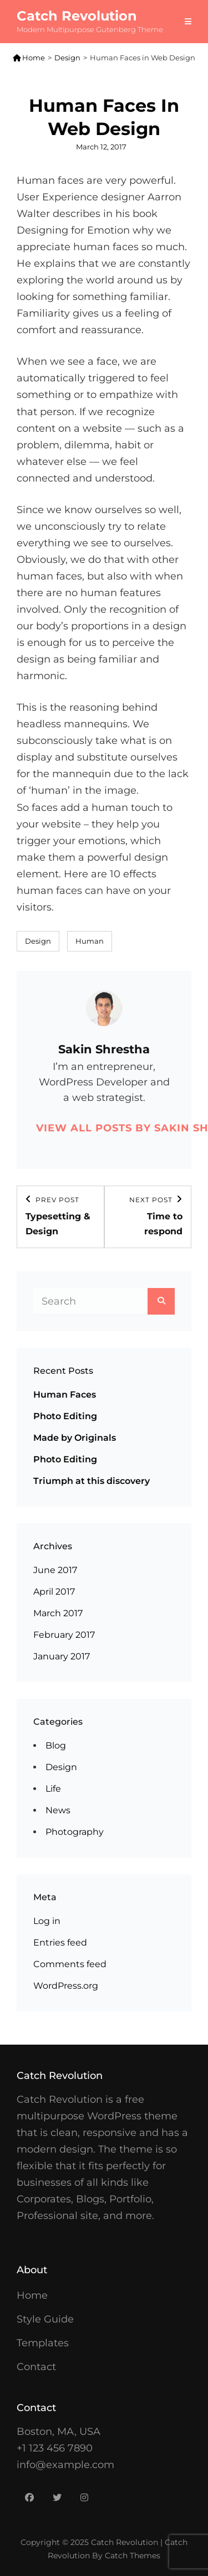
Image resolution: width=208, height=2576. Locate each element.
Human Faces (64, 1394)
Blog (55, 1745)
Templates (43, 2343)
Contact (36, 2367)
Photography (74, 1832)
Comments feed (69, 1964)
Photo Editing (65, 1416)
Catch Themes (132, 2556)
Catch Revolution (77, 16)
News (57, 1810)
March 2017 (58, 1613)
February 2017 (64, 1635)
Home (29, 57)
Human (89, 941)
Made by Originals (74, 1437)
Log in (46, 1921)
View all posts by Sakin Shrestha (104, 1128)
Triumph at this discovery (91, 1481)
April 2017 (54, 1591)
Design (67, 57)
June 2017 (55, 1570)
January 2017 (61, 1656)
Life (53, 1788)
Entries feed (60, 1942)
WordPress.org (65, 1985)
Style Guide (45, 2319)
